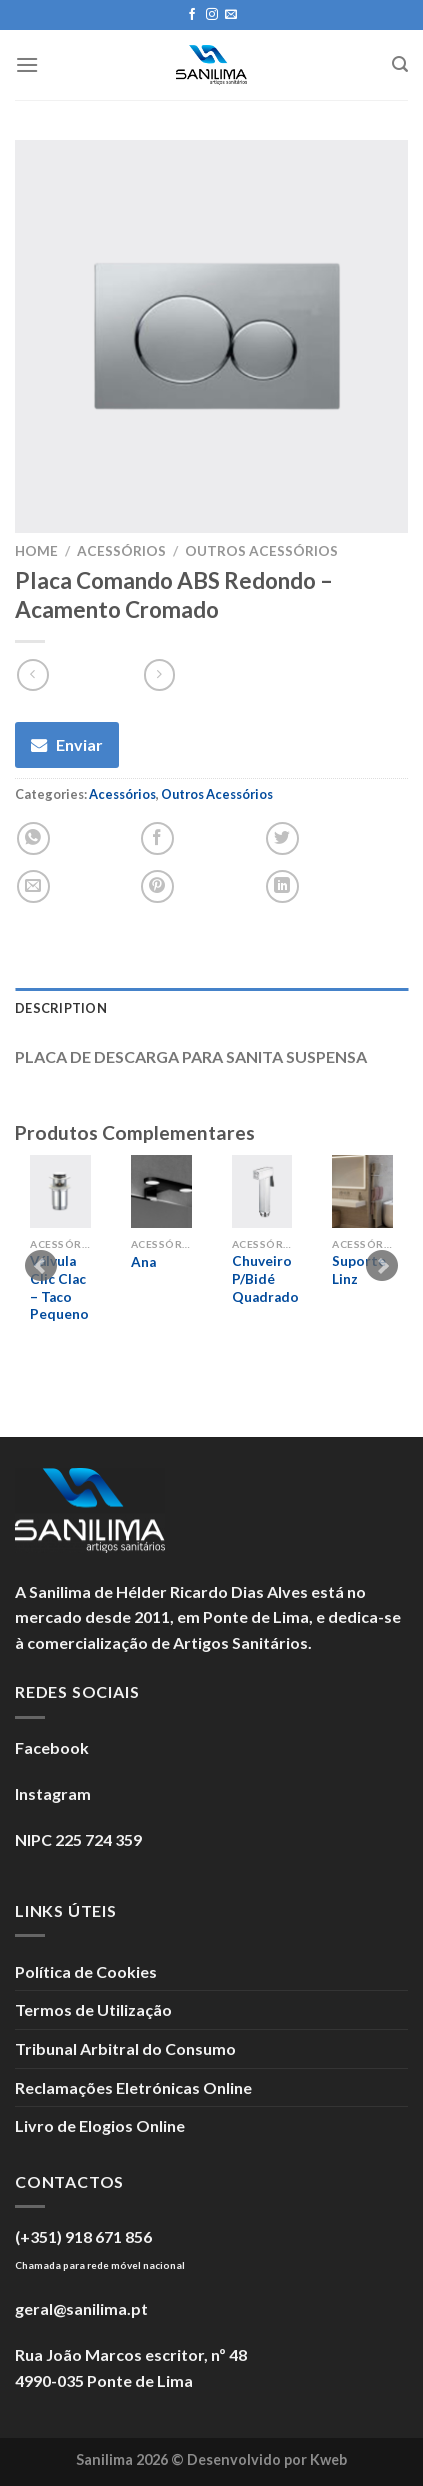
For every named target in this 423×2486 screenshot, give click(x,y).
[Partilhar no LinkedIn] (282, 886)
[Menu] (27, 64)
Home (36, 551)
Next (382, 1266)
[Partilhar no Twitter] (282, 838)
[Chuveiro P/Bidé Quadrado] (262, 1191)
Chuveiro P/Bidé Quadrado (265, 1278)
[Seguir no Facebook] (192, 15)
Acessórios (121, 551)
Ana (143, 1262)
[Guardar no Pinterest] (157, 886)
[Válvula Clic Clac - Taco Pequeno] (60, 1191)
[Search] (400, 64)
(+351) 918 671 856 (83, 2236)
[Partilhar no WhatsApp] (33, 838)
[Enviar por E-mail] (33, 886)
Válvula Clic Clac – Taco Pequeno (59, 1287)
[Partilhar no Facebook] (157, 838)
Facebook (52, 1747)
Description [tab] (61, 1008)
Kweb (328, 2459)
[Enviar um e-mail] (231, 15)
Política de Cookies (86, 1971)
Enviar (79, 744)
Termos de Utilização (93, 2009)
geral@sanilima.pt (81, 2308)
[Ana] (161, 1191)
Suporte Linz (359, 1270)
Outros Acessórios (261, 551)
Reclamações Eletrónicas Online (133, 2087)
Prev (41, 1266)
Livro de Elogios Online (100, 2125)
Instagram (53, 1793)
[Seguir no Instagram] (212, 15)
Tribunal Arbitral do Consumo (125, 2048)
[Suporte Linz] (362, 1191)
